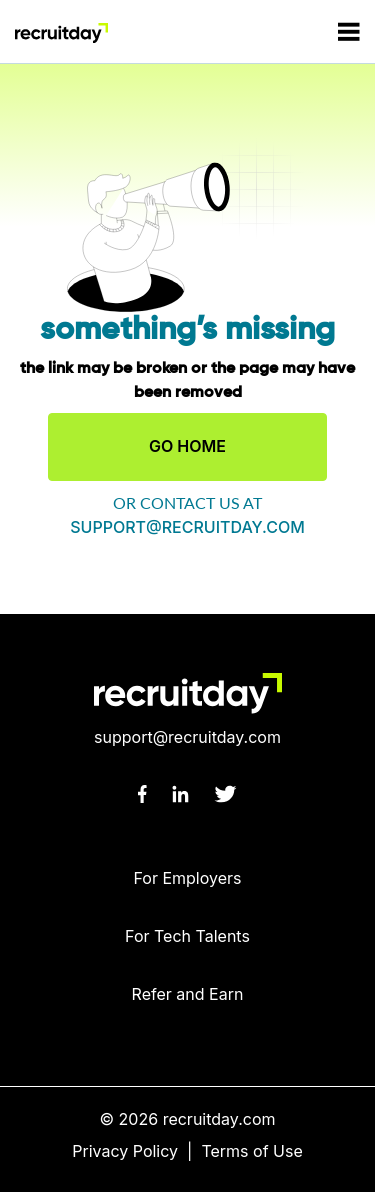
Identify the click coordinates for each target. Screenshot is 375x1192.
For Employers (187, 878)
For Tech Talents (187, 936)
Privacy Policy (125, 1151)
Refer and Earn (188, 994)
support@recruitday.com (187, 527)
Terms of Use (251, 1151)
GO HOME (187, 446)
